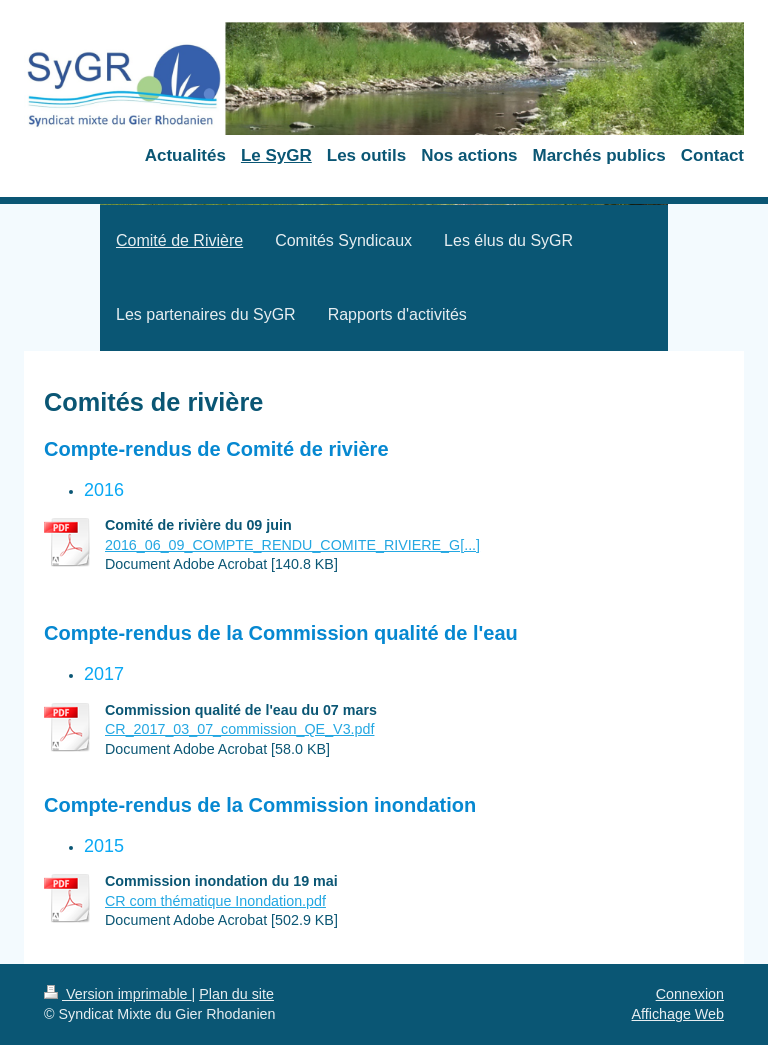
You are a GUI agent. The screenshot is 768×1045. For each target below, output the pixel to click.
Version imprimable (118, 994)
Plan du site (236, 994)
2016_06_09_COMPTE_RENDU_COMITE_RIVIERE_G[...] (292, 545)
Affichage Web (678, 1014)
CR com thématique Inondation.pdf (215, 901)
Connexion (690, 994)
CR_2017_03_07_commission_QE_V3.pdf (239, 729)
